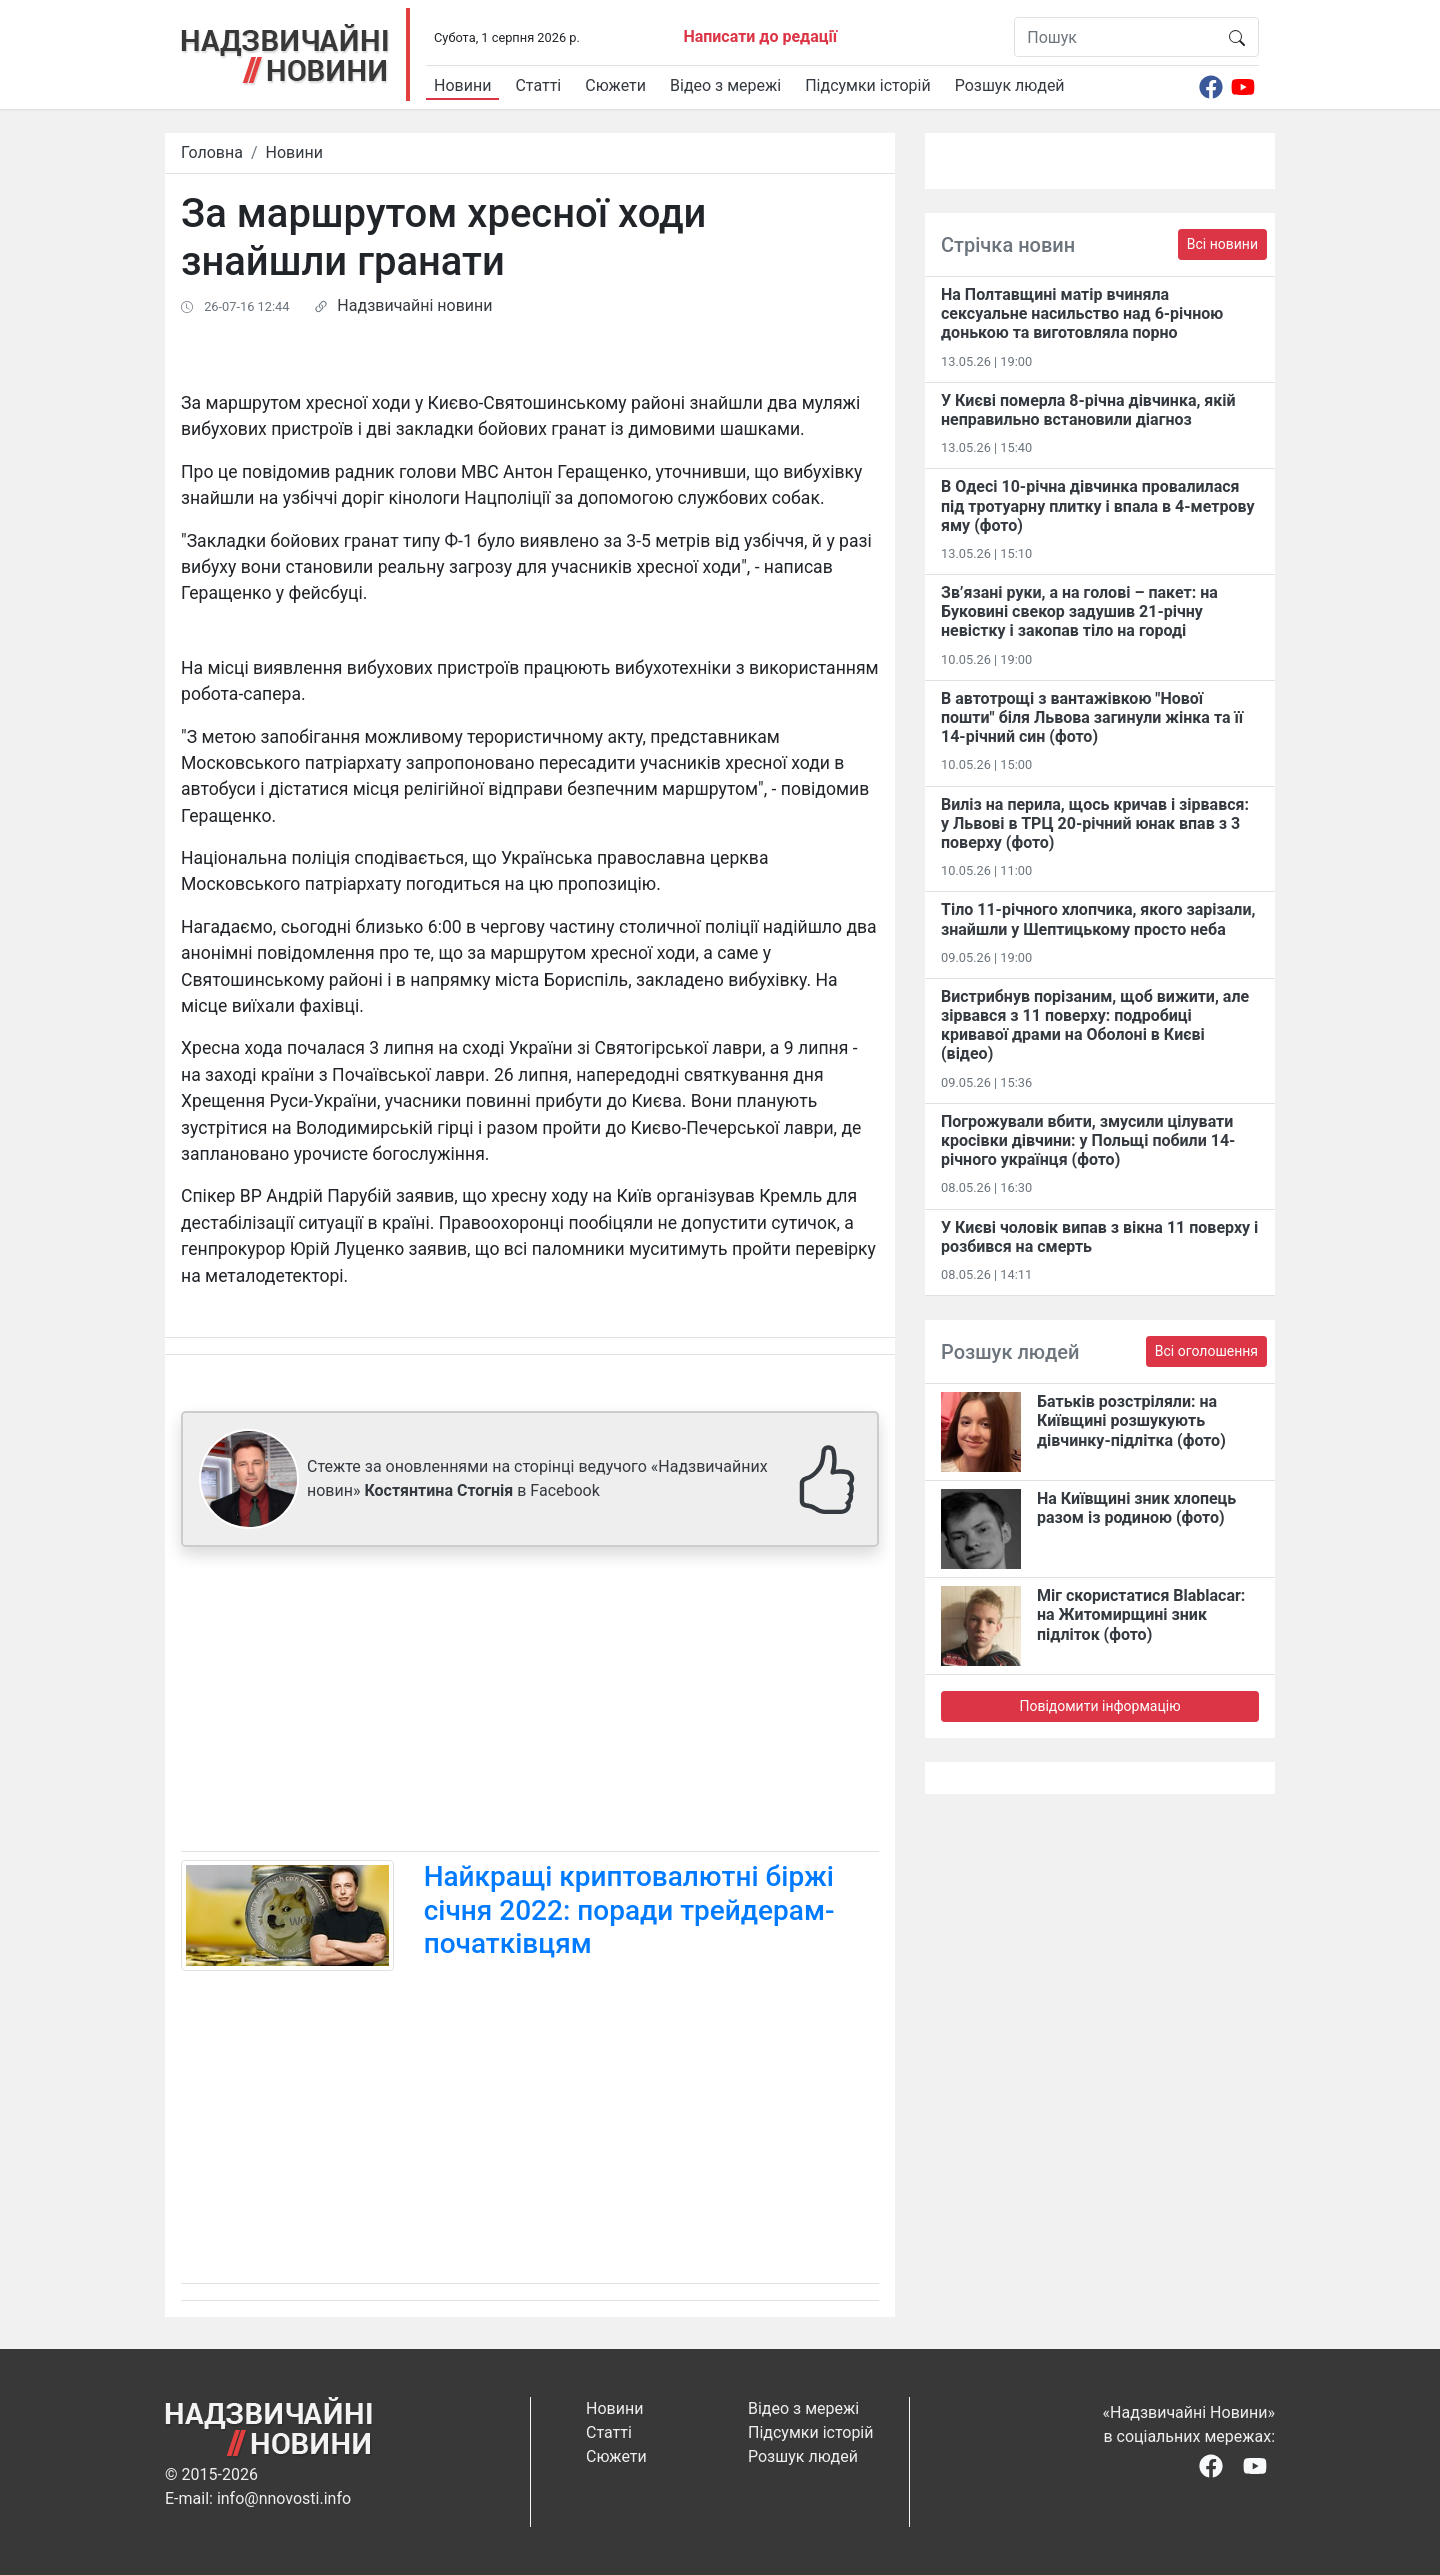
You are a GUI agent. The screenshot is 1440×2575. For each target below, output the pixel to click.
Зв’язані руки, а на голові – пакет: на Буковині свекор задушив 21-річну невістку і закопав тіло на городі (1079, 611)
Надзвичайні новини (414, 305)
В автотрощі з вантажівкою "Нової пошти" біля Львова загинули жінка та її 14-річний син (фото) (1092, 717)
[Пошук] (1115, 37)
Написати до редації (760, 36)
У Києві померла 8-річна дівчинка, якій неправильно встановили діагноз (1088, 410)
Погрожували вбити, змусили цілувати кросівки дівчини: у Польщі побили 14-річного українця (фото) (1088, 1140)
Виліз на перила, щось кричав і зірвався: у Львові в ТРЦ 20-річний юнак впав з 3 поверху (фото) (1095, 823)
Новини (462, 85)
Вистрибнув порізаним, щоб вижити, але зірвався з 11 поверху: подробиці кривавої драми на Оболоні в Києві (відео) (1095, 1025)
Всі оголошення (1206, 1351)
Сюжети (615, 85)
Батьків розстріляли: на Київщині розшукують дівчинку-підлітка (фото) (1131, 1420)
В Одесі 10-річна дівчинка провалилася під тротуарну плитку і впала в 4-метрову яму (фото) (1097, 505)
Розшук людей (1010, 85)
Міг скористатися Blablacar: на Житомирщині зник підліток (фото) (1141, 1614)
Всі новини (1222, 244)
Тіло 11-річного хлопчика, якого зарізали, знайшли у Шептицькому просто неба (1098, 919)
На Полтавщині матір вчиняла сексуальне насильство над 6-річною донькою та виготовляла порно (1082, 313)
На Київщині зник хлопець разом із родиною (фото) (1136, 1508)
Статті (538, 85)
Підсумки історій (868, 85)
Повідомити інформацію (1099, 1706)
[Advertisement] (530, 1703)
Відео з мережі (725, 85)
